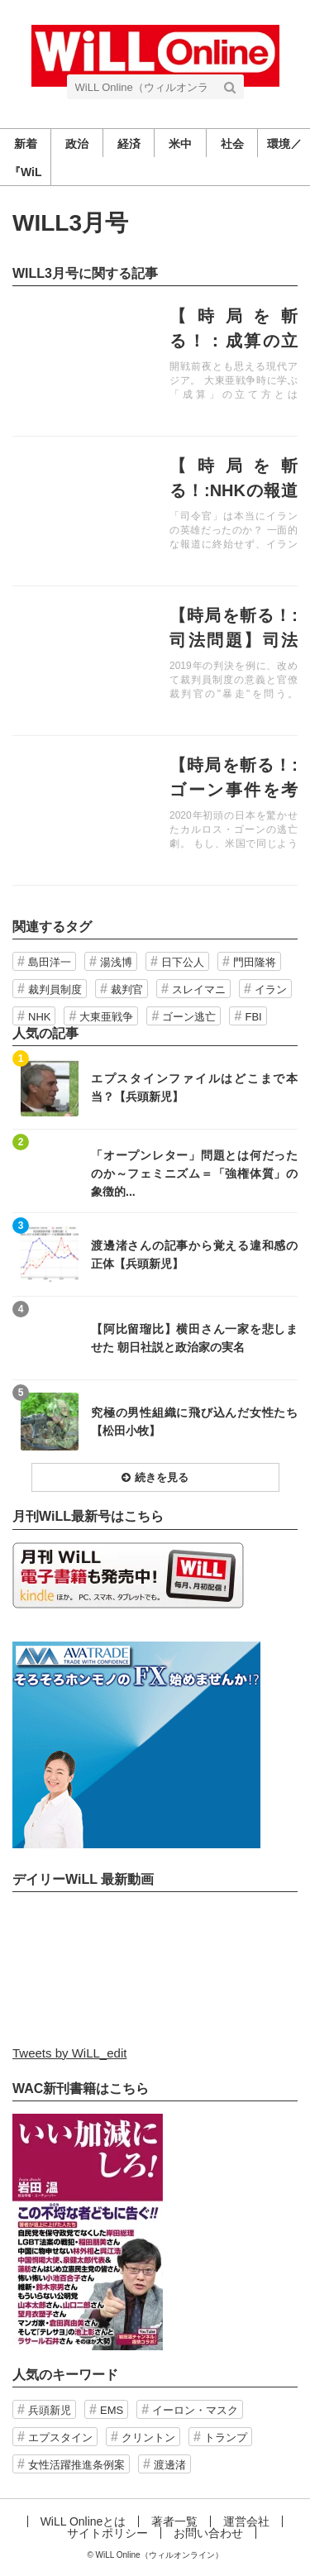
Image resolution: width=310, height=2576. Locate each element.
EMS (111, 2410)
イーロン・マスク (195, 2410)
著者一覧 (174, 2521)
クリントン (148, 2437)
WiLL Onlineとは (83, 2521)
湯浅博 (116, 962)
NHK (39, 1017)
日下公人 (182, 962)
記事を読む (155, 361)
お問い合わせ (208, 2533)
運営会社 (246, 2521)
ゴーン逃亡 (189, 1017)
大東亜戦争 (106, 1017)
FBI (253, 1017)
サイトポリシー (107, 2533)
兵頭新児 (49, 2410)
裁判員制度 (55, 989)
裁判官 (127, 989)
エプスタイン (60, 2437)
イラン (271, 989)
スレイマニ (199, 989)
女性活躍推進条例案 (76, 2465)
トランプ (225, 2437)
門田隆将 (254, 962)
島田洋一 (49, 962)
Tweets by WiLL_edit (69, 2053)
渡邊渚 (170, 2465)
